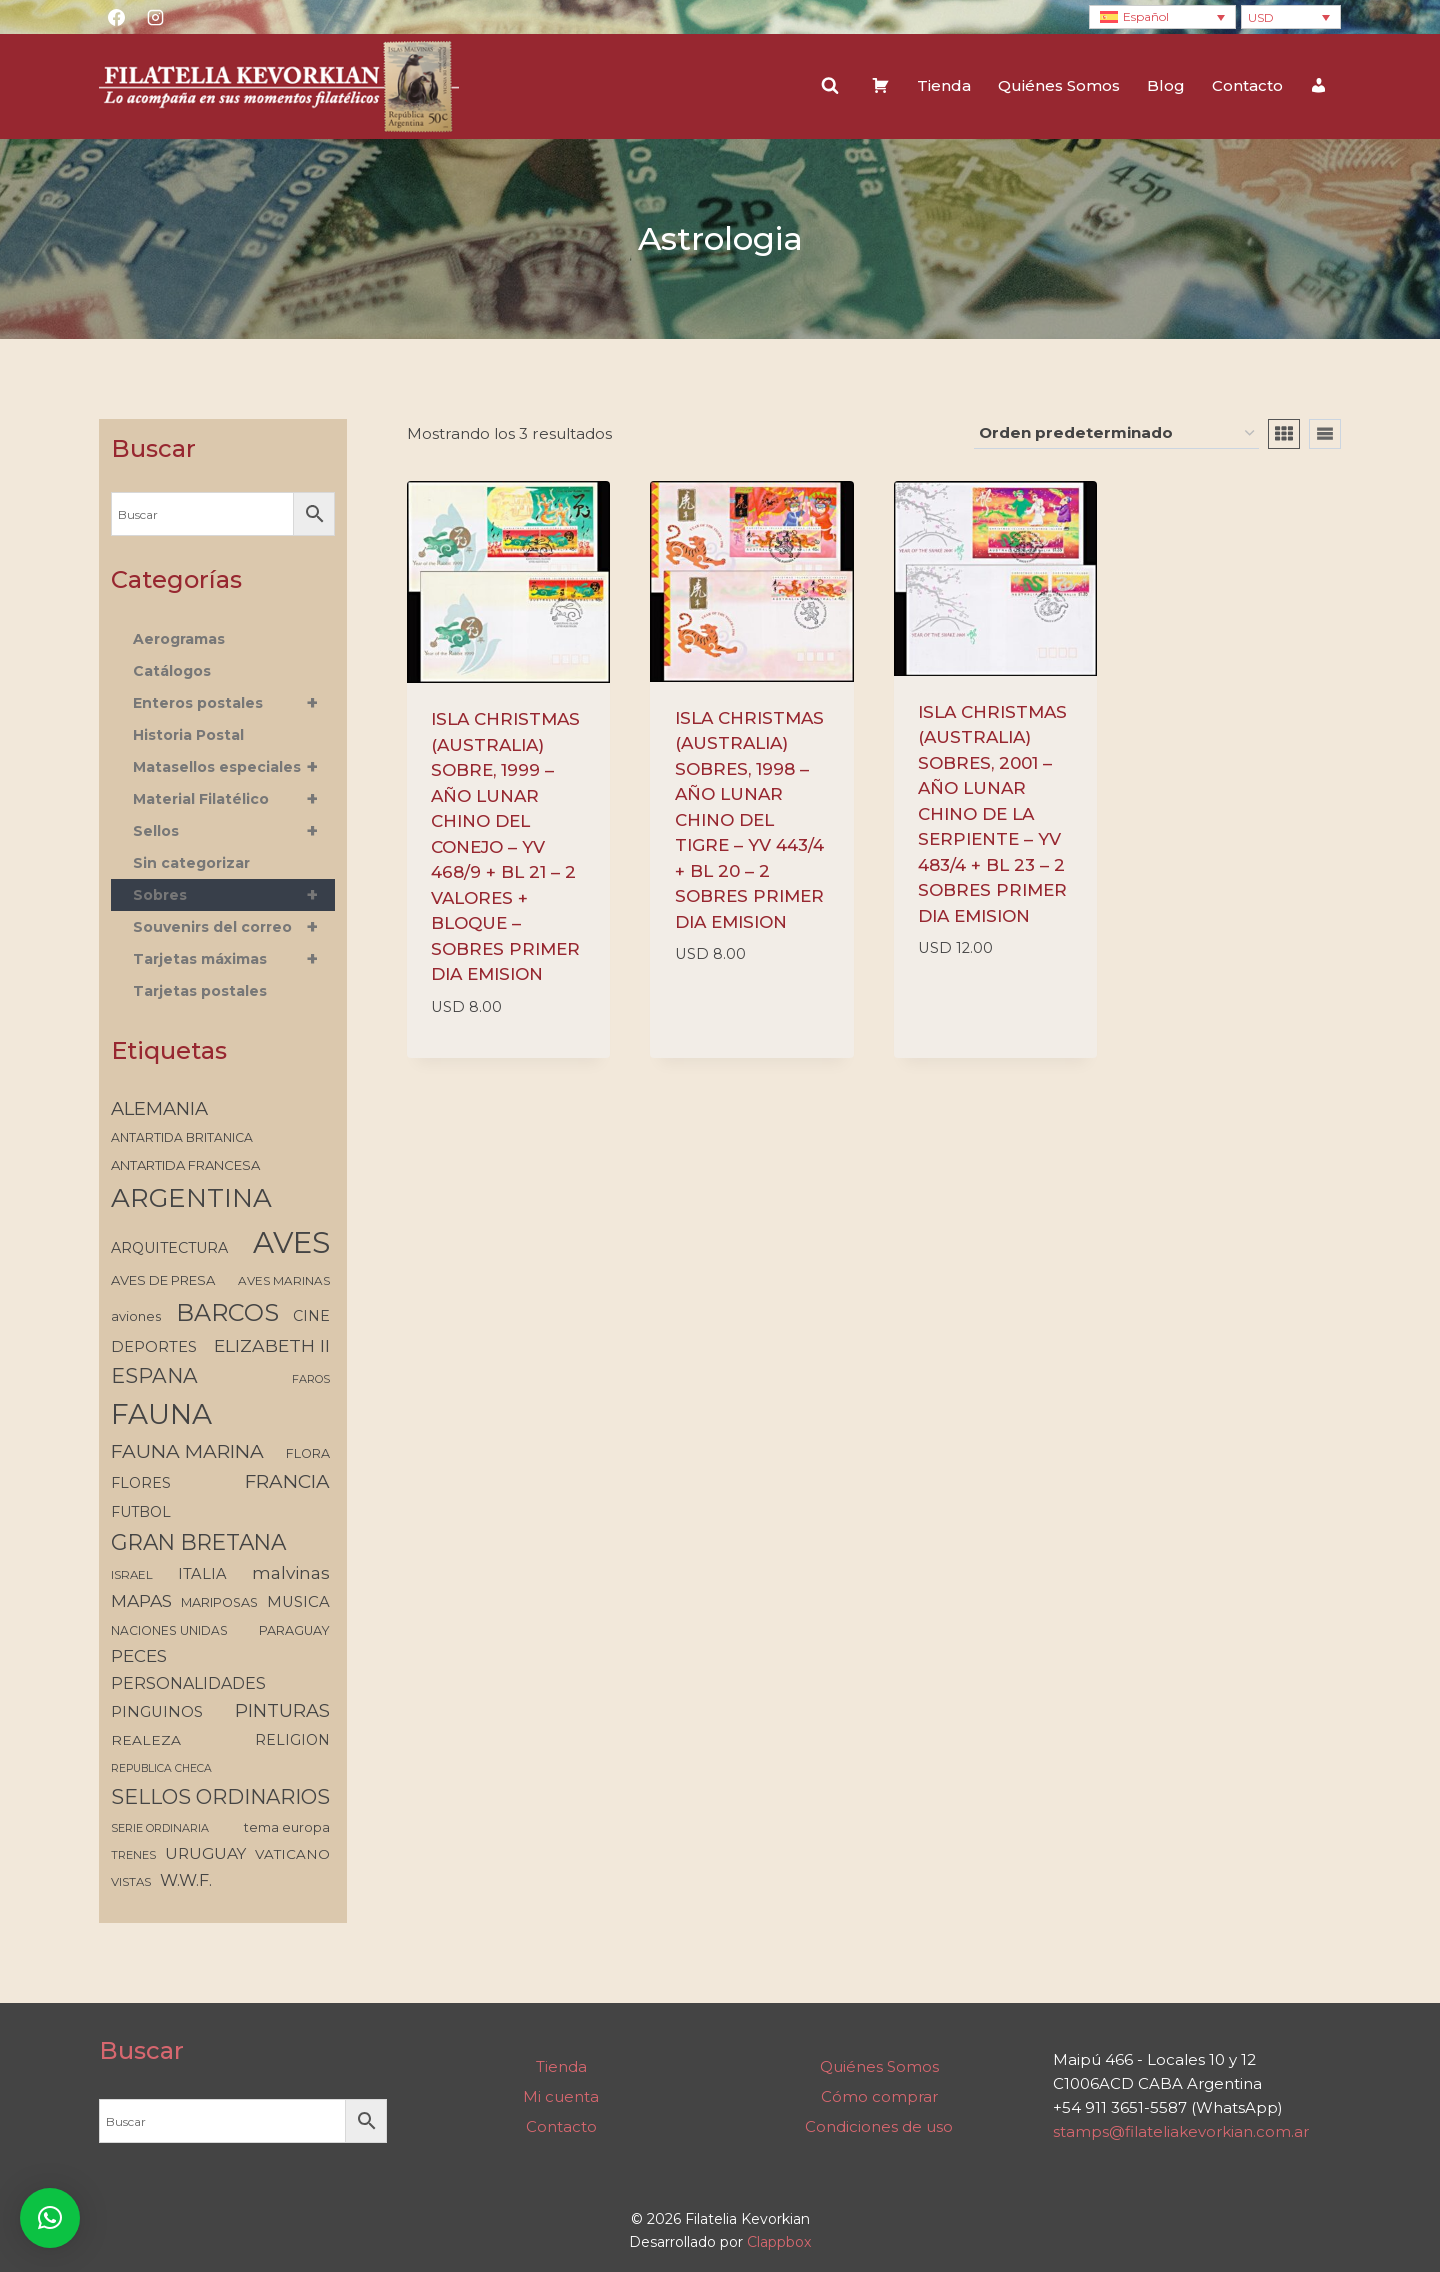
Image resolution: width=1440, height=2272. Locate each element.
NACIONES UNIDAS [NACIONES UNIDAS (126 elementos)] (169, 1630)
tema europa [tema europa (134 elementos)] (287, 1827)
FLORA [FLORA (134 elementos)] (308, 1453)
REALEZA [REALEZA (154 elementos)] (146, 1740)
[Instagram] (155, 17)
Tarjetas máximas (234, 959)
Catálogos (172, 671)
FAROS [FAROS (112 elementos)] (311, 1379)
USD (1261, 17)
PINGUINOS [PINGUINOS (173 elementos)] (157, 1712)
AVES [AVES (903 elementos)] (291, 1242)
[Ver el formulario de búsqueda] (830, 86)
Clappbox (779, 2242)
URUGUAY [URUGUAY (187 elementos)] (205, 1853)
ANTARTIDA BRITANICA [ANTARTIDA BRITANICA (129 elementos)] (182, 1137)
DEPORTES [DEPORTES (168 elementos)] (154, 1347)
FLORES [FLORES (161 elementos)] (141, 1483)
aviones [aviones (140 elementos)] (136, 1316)
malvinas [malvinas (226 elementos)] (291, 1572)
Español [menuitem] (1146, 16)
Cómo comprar (879, 2096)
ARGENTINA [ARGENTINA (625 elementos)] (191, 1198)
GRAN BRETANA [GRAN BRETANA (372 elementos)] (198, 1542)
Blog (1166, 85)
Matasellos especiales (234, 767)
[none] (1162, 17)
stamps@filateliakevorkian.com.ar (1181, 2131)
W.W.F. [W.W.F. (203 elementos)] (186, 1880)
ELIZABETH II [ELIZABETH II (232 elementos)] (272, 1345)
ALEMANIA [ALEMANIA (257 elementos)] (159, 1108)
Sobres (234, 895)
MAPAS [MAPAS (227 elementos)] (141, 1600)
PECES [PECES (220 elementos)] (139, 1656)
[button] (50, 2218)
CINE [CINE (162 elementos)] (311, 1316)
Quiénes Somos (1059, 85)
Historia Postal (188, 735)
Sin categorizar (191, 863)
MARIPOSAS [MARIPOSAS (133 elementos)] (219, 1602)
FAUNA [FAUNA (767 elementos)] (161, 1414)
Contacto (1247, 85)
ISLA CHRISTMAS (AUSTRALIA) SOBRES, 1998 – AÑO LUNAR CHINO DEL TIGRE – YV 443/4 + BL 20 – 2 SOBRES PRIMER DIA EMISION (749, 820)
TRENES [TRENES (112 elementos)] (133, 1855)
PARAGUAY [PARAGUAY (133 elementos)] (294, 1630)
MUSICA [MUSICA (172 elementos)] (298, 1602)
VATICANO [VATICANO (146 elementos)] (292, 1854)
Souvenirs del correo (234, 927)
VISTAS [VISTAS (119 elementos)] (131, 1882)
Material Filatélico (234, 799)
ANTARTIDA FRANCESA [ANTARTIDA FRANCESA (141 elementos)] (185, 1165)
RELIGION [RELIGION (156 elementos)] (292, 1740)
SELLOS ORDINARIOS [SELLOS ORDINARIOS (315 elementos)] (220, 1797)
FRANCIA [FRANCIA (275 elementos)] (287, 1481)
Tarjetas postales (200, 991)
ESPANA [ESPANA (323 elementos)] (154, 1375)
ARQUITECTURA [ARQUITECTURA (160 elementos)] (169, 1248)
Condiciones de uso (879, 2126)
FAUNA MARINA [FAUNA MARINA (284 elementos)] (187, 1451)
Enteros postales (234, 703)
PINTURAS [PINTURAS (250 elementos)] (282, 1710)
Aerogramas (179, 639)
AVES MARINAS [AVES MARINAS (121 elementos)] (284, 1281)
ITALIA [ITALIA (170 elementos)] (202, 1574)
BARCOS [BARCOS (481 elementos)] (227, 1312)
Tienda (944, 85)
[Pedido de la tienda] (1116, 434)
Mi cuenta (561, 2096)
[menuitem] (1162, 17)
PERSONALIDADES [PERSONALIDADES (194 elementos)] (188, 1683)
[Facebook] (116, 17)
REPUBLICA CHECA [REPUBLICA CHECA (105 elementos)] (161, 1768)
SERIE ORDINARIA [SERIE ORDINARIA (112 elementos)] (160, 1828)
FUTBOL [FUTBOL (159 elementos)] (141, 1512)
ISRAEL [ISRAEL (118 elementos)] (132, 1575)
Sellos (234, 831)
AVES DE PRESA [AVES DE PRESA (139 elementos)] (163, 1280)
